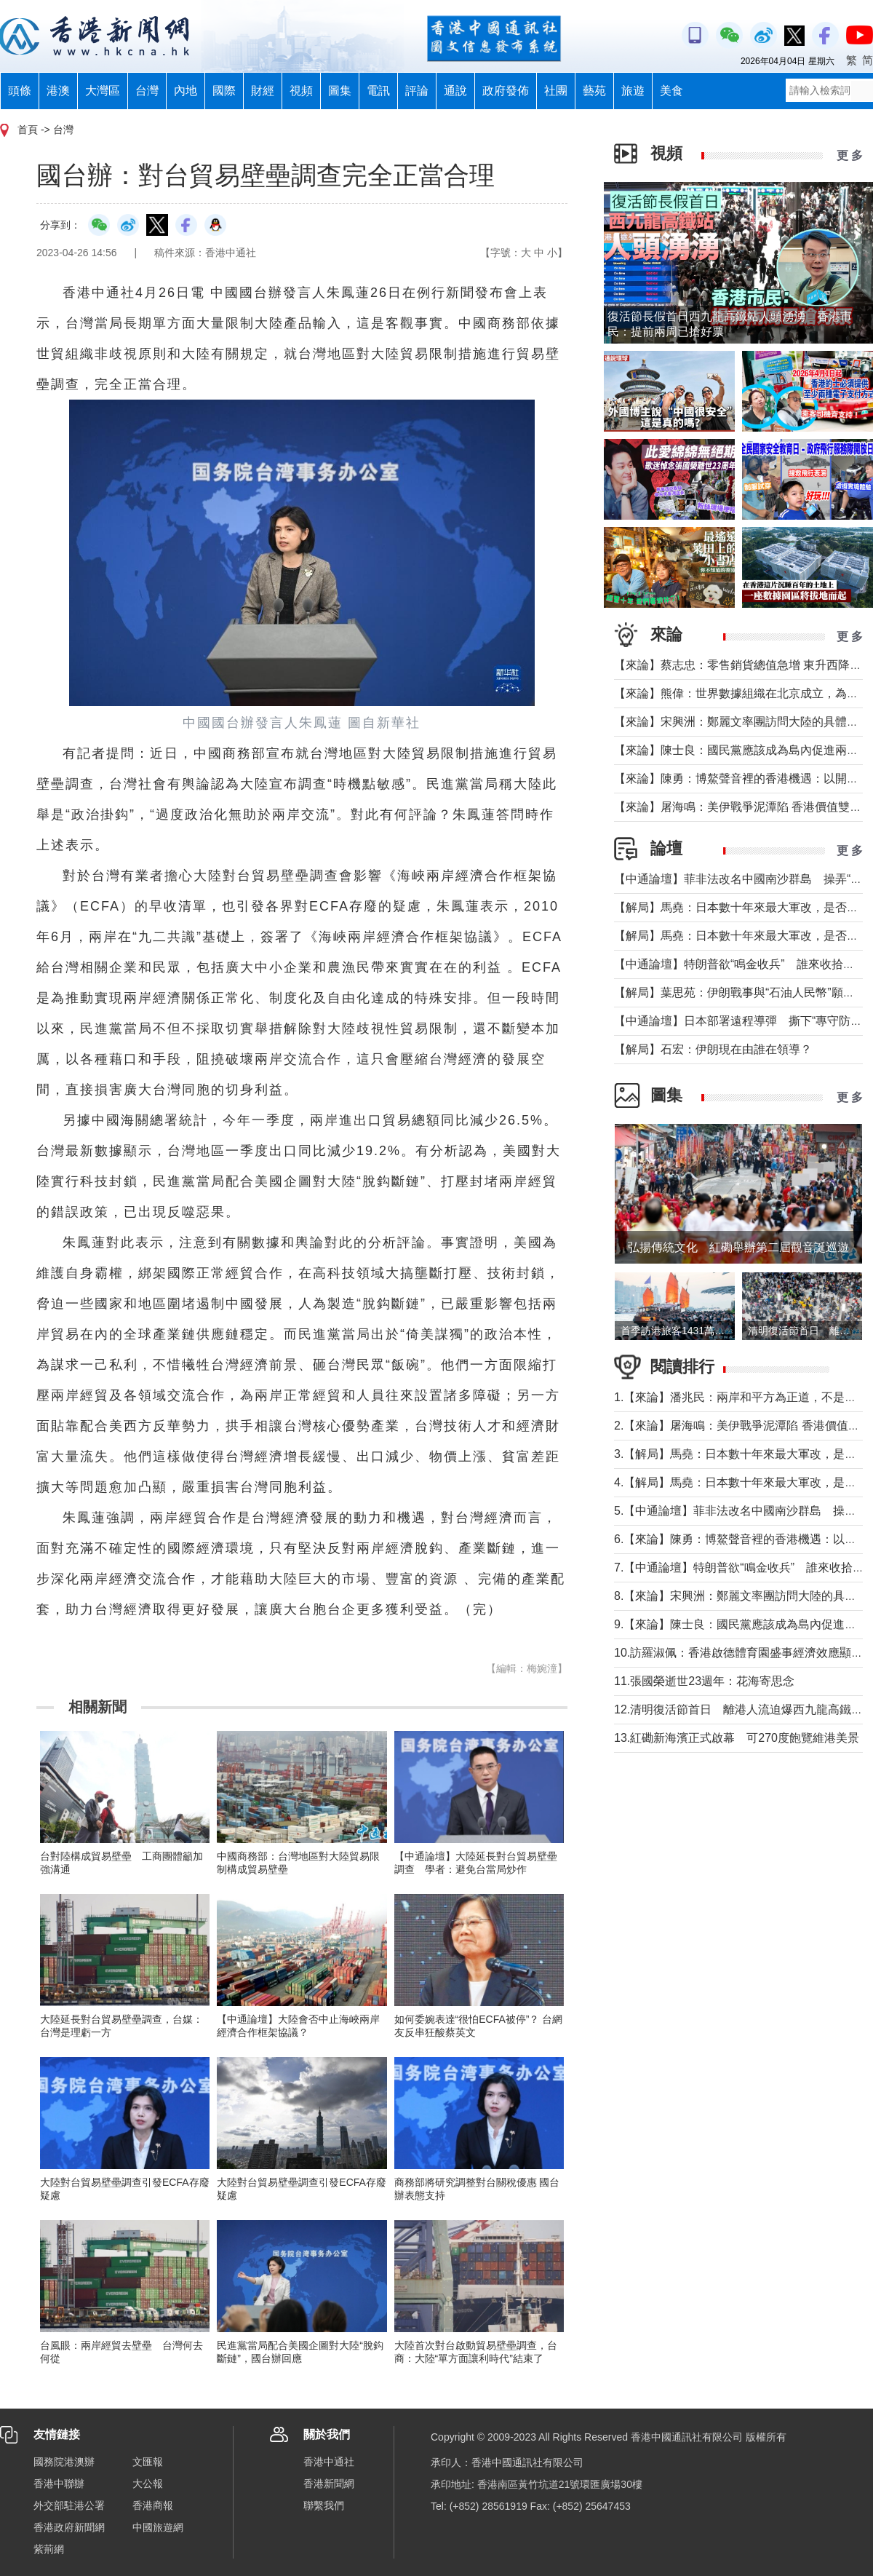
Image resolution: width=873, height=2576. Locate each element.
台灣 (147, 90)
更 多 (850, 155)
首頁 (27, 129)
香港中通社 (328, 2462)
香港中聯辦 (58, 2483)
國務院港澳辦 (64, 2462)
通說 (455, 90)
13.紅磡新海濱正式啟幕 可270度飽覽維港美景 (736, 1738)
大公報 (147, 2483)
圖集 (339, 90)
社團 (555, 90)
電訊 (378, 90)
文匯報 (147, 2462)
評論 (416, 90)
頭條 (19, 90)
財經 (262, 90)
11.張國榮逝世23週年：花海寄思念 (704, 1681)
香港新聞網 (328, 2483)
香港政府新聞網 (69, 2527)
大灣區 (102, 90)
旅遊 (633, 90)
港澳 (58, 90)
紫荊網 (48, 2549)
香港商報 (152, 2505)
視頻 (301, 90)
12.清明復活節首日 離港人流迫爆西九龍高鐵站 (738, 1709)
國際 (224, 90)
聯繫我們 (323, 2505)
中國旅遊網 (157, 2527)
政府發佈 (505, 90)
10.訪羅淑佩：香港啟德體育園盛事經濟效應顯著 (738, 1652)
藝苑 (594, 90)
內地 (185, 90)
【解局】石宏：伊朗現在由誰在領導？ (713, 1049)
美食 (671, 90)
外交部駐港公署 (69, 2505)
